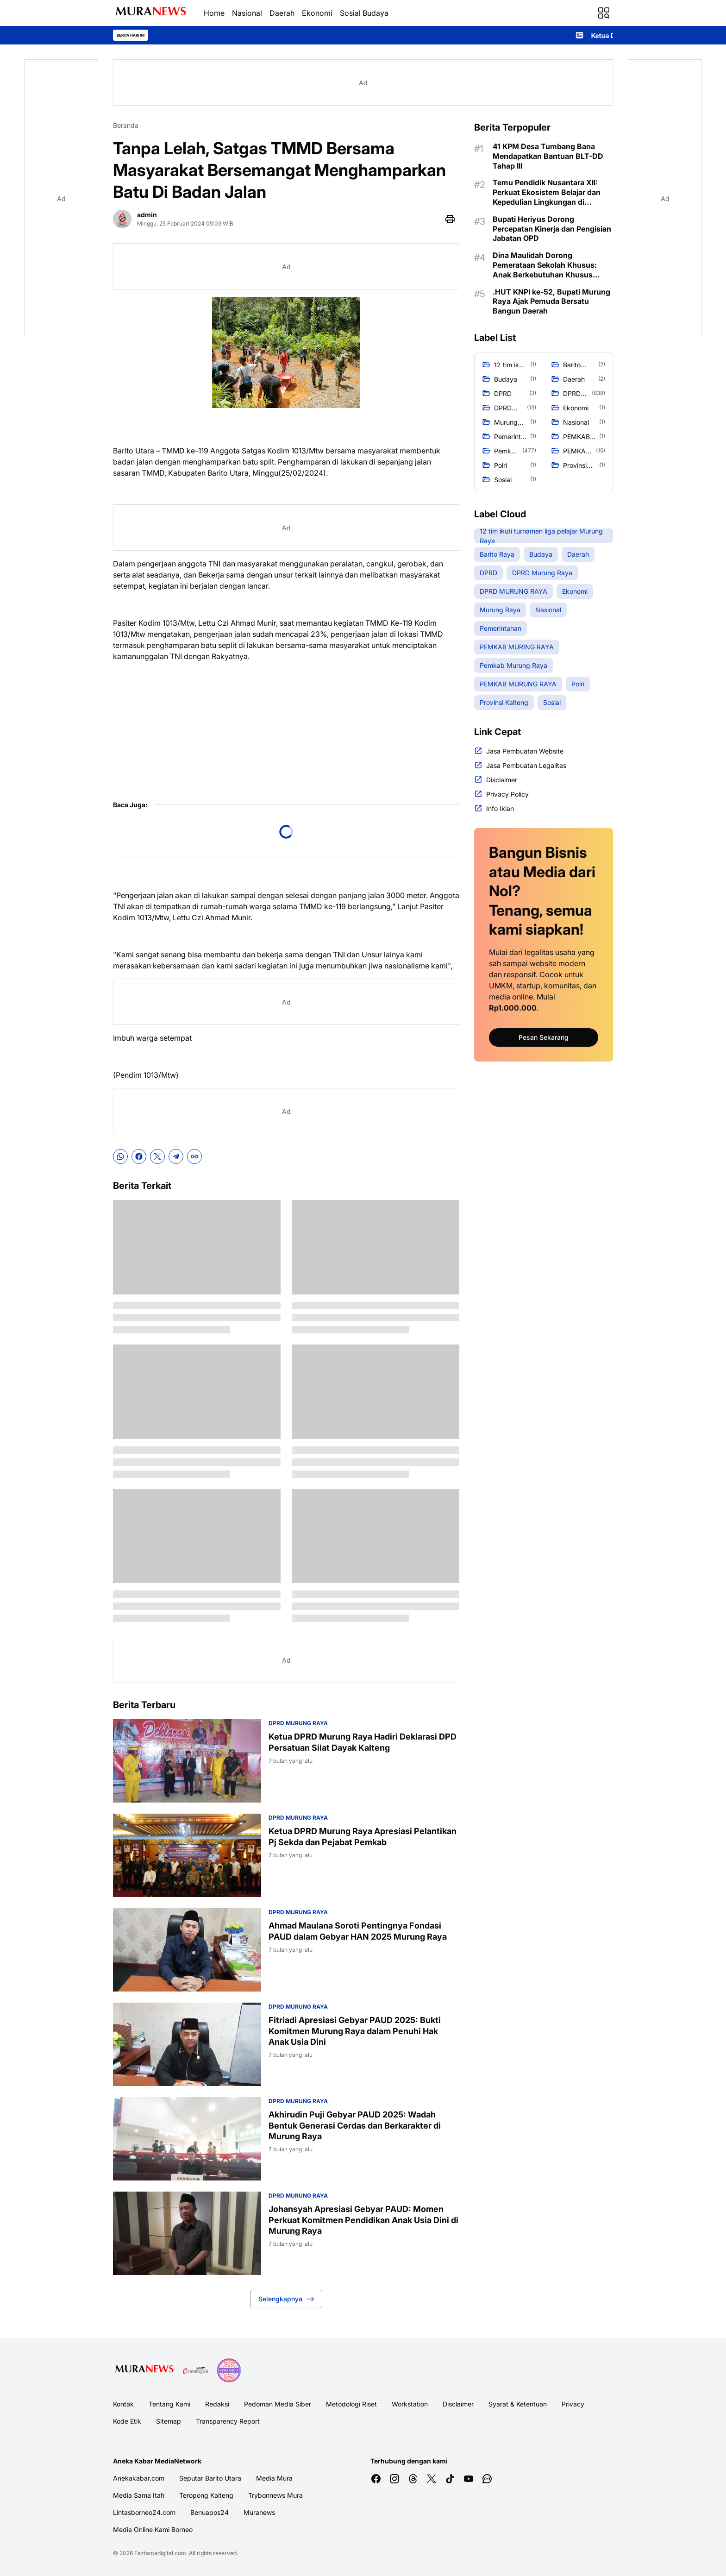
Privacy (573, 2404)
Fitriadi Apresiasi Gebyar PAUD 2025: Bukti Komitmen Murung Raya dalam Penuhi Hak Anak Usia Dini (355, 2031)
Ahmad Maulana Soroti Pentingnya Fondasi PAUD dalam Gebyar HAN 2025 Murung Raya (358, 1931)
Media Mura (274, 2478)
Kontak (123, 2404)
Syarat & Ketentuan (517, 2404)
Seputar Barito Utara (210, 2478)
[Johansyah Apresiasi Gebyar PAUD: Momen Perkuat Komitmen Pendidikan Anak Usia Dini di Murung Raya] (187, 2233)
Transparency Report (228, 2421)
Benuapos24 (209, 2512)
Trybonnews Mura (275, 2495)
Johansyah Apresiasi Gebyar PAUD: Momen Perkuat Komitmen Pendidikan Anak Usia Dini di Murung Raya (363, 2220)
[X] (157, 1156)
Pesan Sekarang (544, 1037)
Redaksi (217, 2404)
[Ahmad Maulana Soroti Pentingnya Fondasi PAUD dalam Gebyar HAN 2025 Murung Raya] (187, 1950)
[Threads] (413, 2478)
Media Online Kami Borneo (153, 2529)
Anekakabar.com (138, 2478)
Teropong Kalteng (206, 2495)
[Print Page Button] (450, 219)
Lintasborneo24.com (144, 2512)
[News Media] (229, 2370)
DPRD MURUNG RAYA (298, 1723)
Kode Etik (127, 2421)
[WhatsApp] (120, 1156)
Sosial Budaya (364, 13)
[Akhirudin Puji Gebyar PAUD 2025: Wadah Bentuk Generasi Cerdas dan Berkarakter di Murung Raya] (187, 2138)
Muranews (259, 2512)
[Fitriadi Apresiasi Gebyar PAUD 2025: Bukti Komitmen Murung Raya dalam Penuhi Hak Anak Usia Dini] (187, 2044)
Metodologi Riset (351, 2404)
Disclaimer (458, 2404)
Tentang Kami (169, 2404)
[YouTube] (468, 2478)
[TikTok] (450, 2478)
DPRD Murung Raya (298, 1817)
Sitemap (168, 2421)
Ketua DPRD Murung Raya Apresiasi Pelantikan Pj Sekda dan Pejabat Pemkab (363, 1836)
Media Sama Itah (138, 2495)
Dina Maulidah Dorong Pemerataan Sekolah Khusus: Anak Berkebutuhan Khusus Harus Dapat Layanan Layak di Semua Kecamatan (547, 265)
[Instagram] (394, 2478)
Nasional (247, 13)
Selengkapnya (286, 2299)
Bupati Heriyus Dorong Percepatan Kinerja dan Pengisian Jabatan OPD (552, 228)
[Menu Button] (604, 13)
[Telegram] (176, 1156)
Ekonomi (317, 13)
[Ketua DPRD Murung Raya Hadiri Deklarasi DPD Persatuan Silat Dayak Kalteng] (187, 1761)
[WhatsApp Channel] (487, 2478)
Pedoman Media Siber (277, 2404)
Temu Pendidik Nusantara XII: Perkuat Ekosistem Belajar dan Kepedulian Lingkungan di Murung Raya (547, 192)
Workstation (410, 2404)
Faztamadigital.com (160, 2553)
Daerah (281, 13)
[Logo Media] (144, 2370)
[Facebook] (138, 1156)
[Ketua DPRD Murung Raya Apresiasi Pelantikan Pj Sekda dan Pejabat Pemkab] (187, 1855)
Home (214, 13)
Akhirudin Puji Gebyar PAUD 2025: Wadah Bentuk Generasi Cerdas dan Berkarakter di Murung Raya (355, 2125)
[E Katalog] (195, 2370)
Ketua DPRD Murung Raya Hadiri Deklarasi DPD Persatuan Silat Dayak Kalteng (363, 1742)
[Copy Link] (194, 1156)
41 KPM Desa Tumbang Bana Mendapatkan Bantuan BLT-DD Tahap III (548, 156)
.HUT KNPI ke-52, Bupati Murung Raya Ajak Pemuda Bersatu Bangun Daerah (551, 301)
